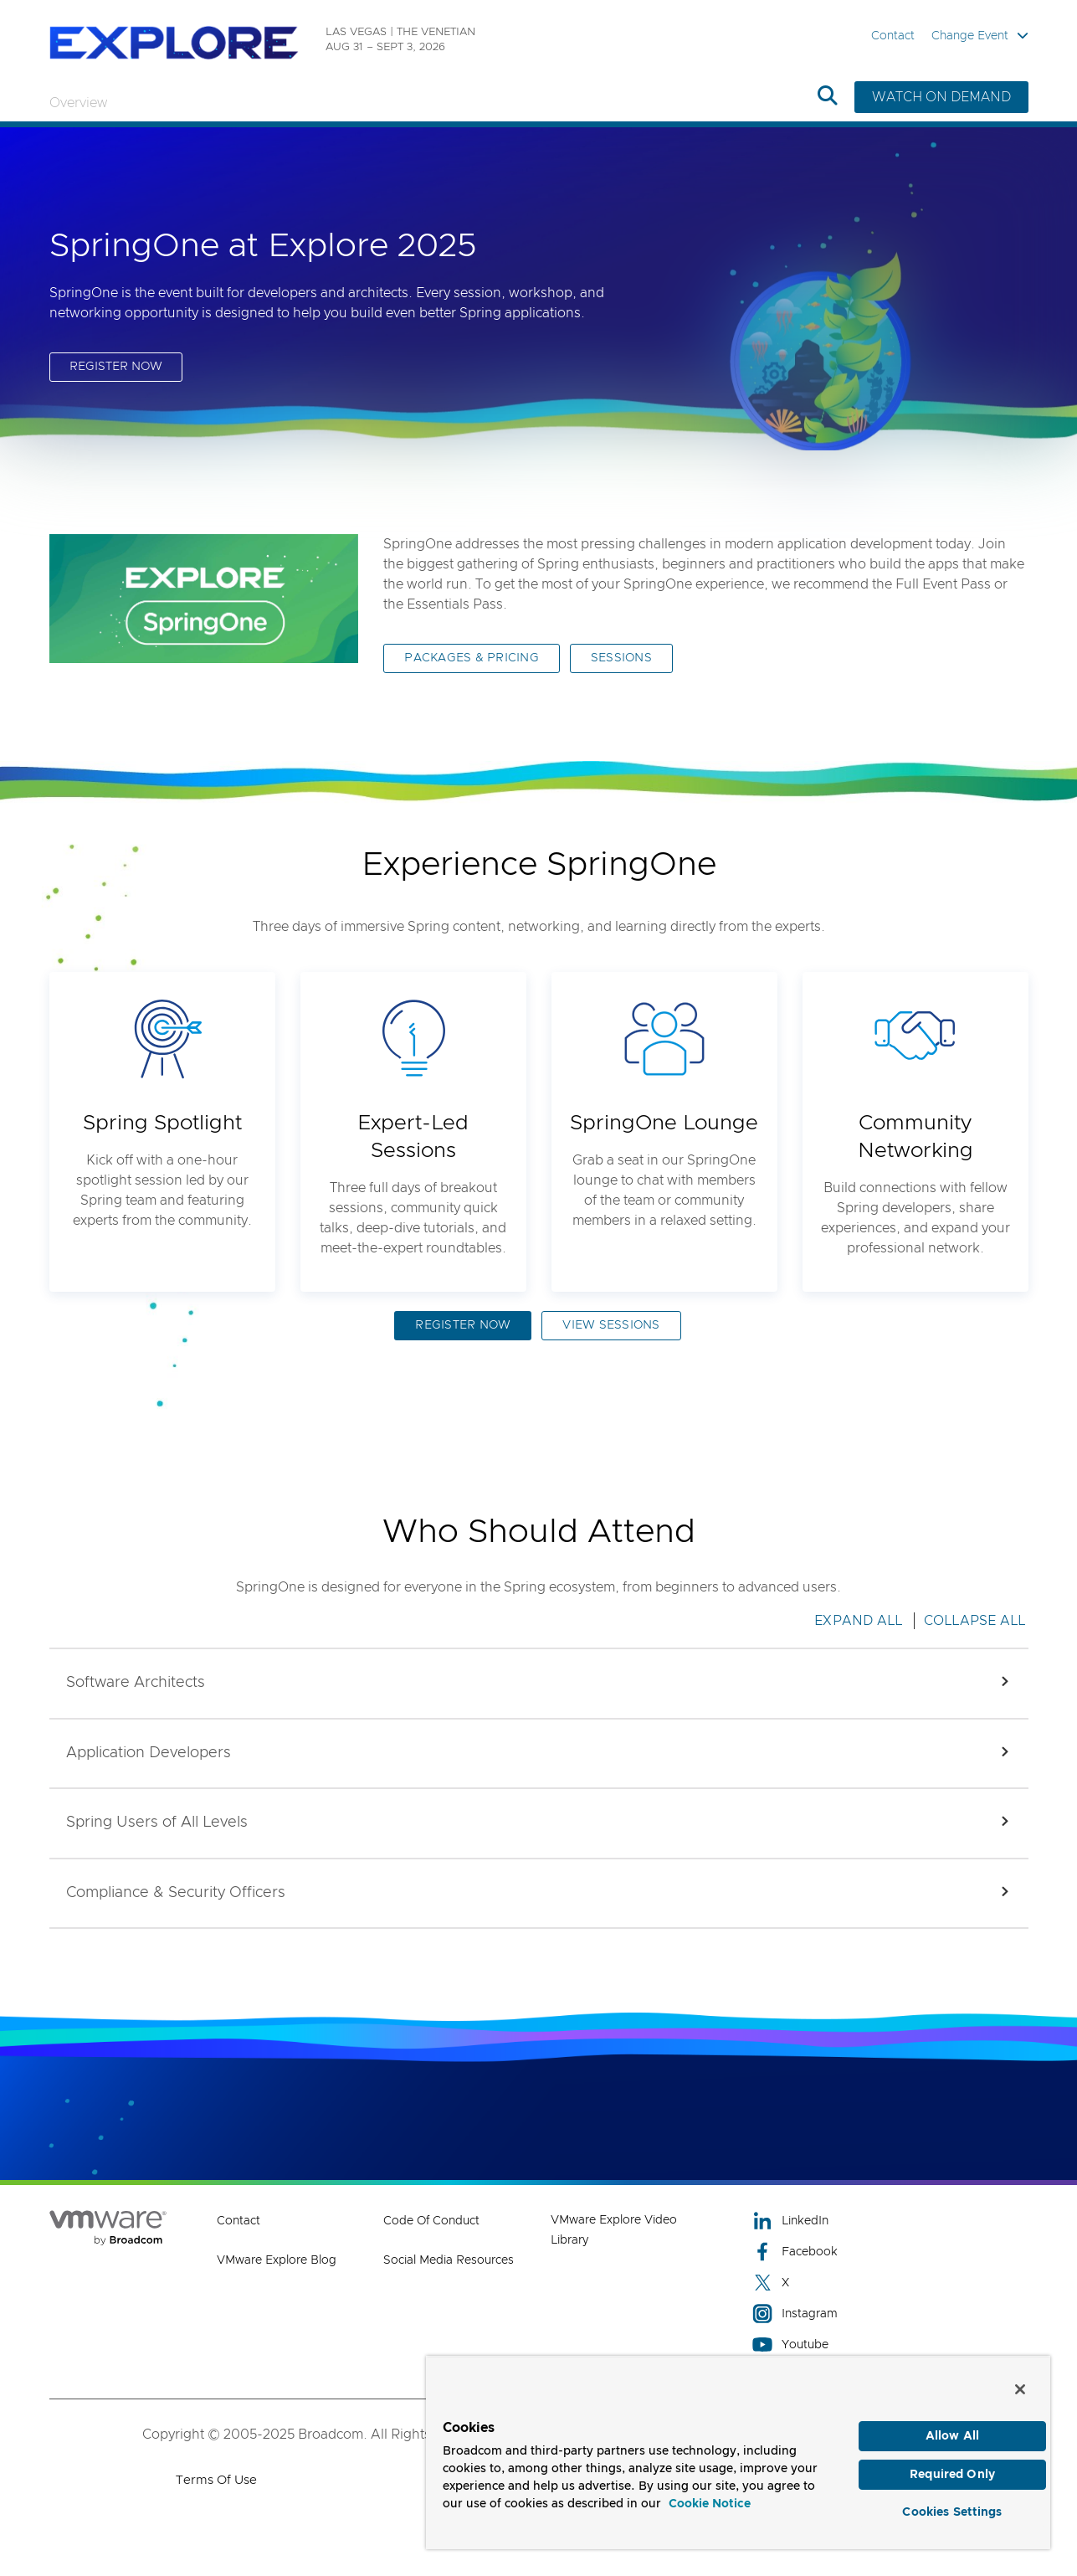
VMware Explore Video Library (614, 2230)
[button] (539, 1683)
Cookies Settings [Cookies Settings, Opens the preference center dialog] (952, 2512)
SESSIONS (621, 658)
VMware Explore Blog (276, 2260)
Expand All (858, 1620)
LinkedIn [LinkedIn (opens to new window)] (790, 2220)
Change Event (979, 35)
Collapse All (975, 1620)
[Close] (1020, 2389)
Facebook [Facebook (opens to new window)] (795, 2251)
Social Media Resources (448, 2260)
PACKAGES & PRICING (471, 658)
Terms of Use (216, 2480)
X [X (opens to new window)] (770, 2282)
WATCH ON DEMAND (941, 97)
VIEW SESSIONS (610, 1325)
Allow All (952, 2436)
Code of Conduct (431, 2221)
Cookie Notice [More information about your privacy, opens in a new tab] (710, 2504)
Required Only (952, 2475)
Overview (78, 103)
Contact (893, 36)
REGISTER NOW (115, 367)
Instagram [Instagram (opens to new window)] (795, 2313)
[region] (738, 2452)
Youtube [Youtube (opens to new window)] (790, 2344)
